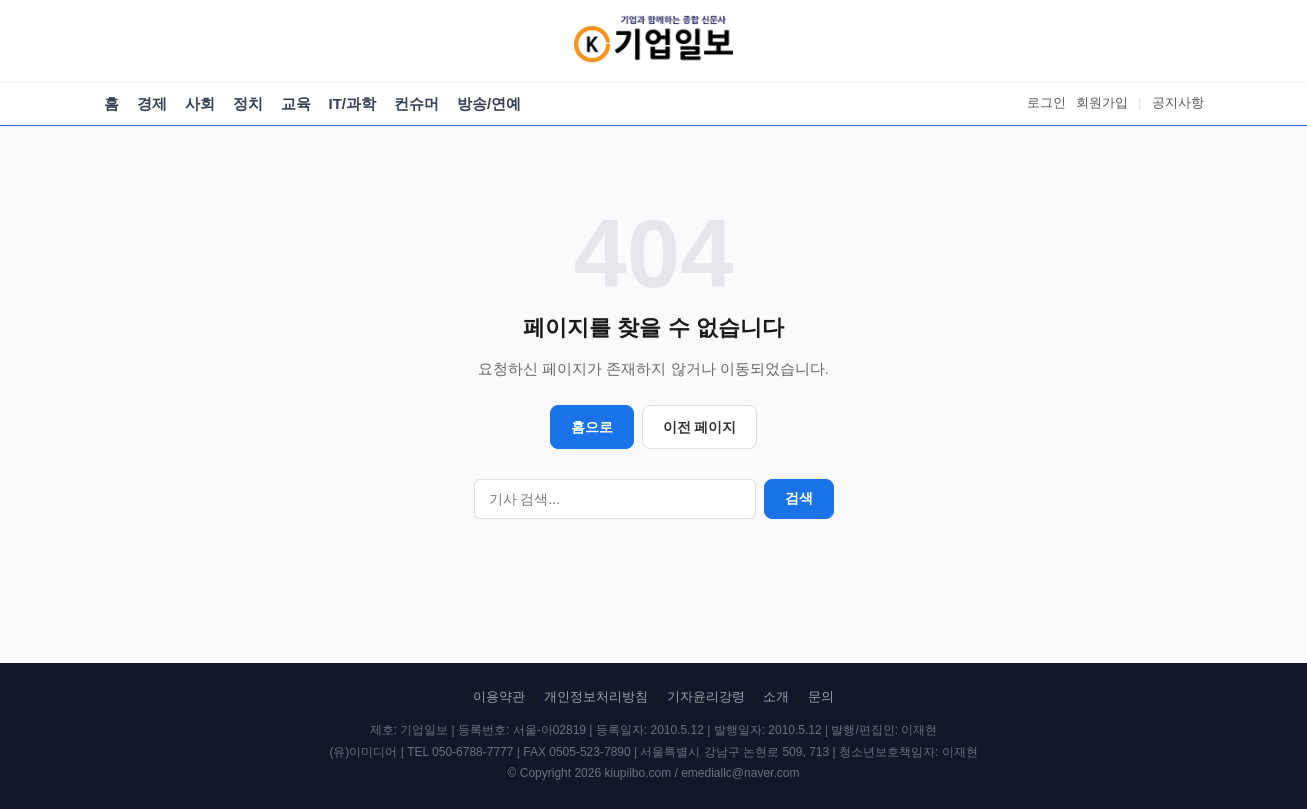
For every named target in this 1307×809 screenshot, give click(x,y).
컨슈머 (416, 103)
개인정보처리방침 (596, 696)
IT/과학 (353, 103)
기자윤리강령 (706, 696)
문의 (821, 696)
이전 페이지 (700, 427)
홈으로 (592, 427)
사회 (200, 103)
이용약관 (499, 696)
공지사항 (1178, 102)
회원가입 (1102, 102)
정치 (248, 103)
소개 (776, 696)
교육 (296, 103)
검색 (799, 498)
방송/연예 (489, 103)
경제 (152, 103)
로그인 (1046, 102)
